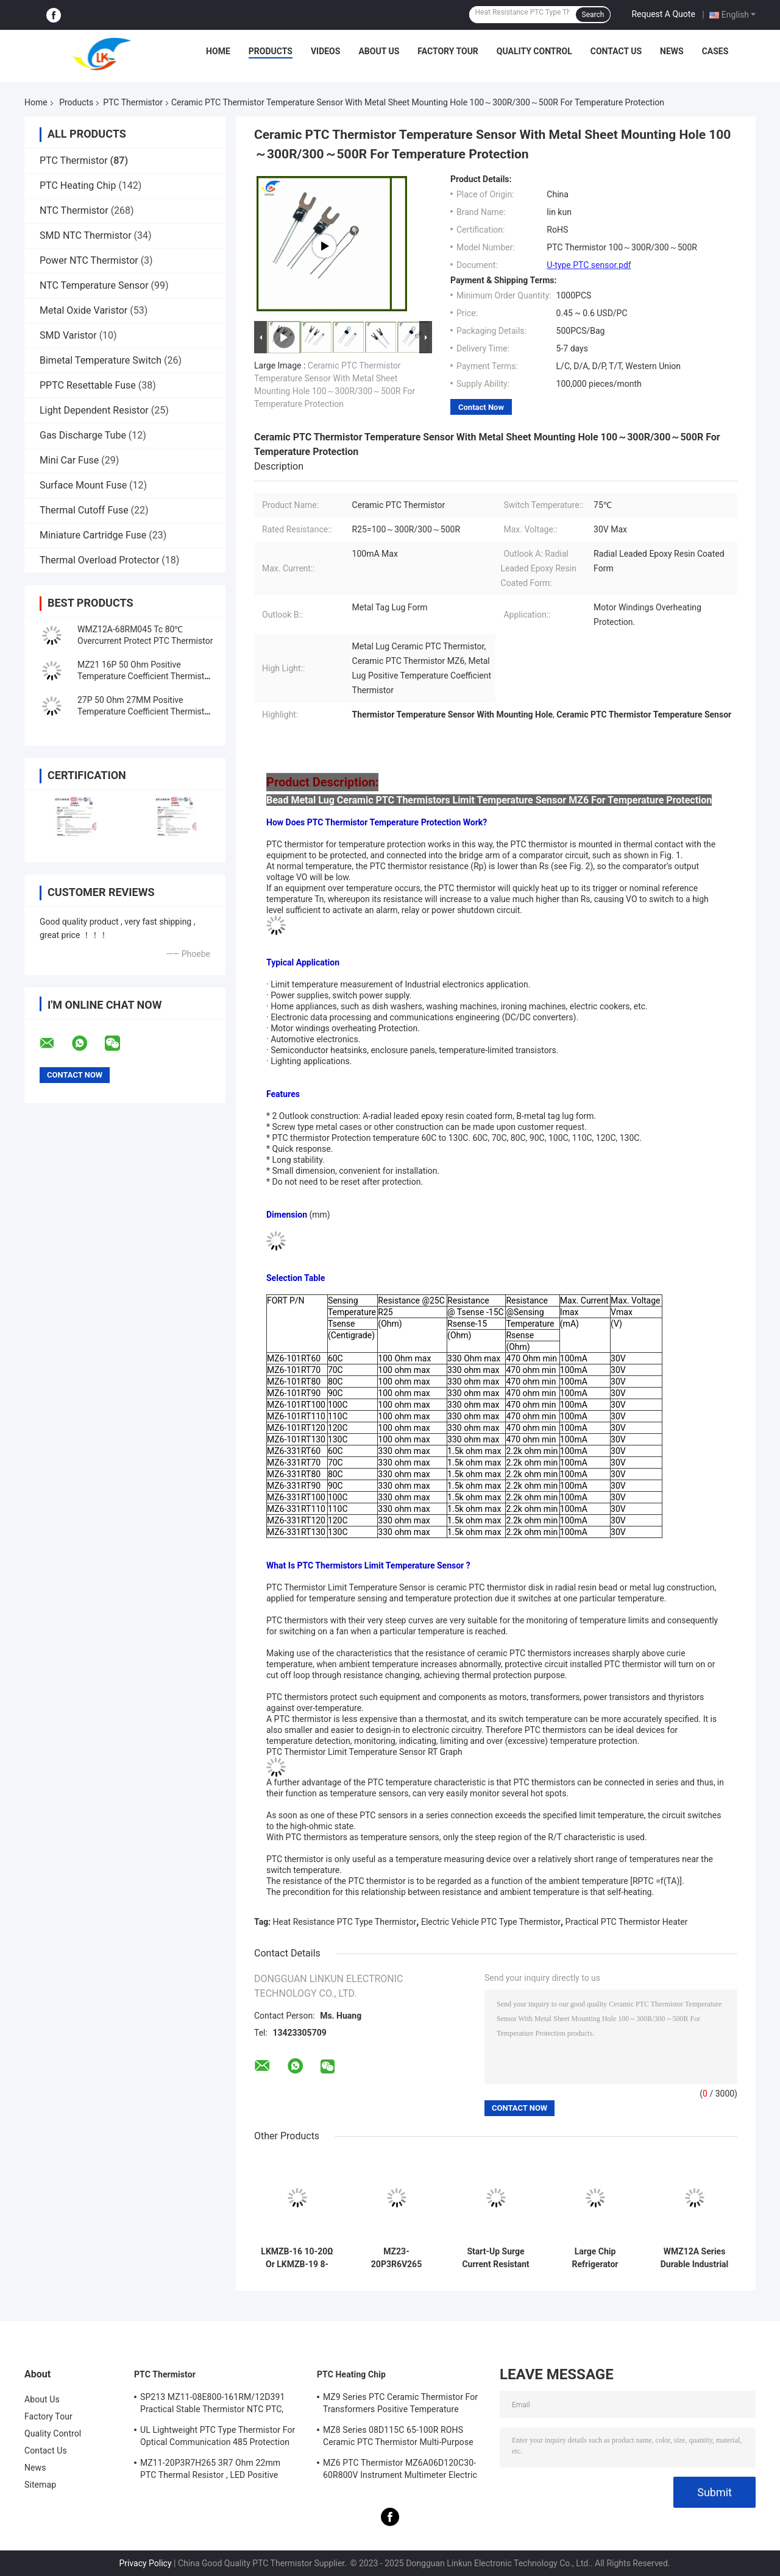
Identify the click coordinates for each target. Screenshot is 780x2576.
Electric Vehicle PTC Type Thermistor (491, 1922)
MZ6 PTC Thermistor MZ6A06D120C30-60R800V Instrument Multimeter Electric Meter (400, 2470)
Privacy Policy (145, 2563)
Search (593, 14)
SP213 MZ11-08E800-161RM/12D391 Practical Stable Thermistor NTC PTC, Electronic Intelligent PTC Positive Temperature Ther (212, 2405)
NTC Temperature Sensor (94, 285)
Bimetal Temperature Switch (100, 360)
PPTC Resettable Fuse (88, 385)
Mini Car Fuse (69, 460)
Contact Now (481, 407)
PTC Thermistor (133, 102)
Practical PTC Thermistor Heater (627, 1922)
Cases (715, 51)
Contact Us (616, 51)
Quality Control (534, 51)
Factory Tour (447, 51)
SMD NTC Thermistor (86, 235)
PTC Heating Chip (78, 185)
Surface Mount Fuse (83, 485)
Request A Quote (663, 14)
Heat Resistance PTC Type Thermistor (345, 1922)
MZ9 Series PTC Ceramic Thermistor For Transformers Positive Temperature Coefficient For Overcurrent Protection (400, 2405)
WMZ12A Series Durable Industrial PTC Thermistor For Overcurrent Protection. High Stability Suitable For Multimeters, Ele (695, 2258)
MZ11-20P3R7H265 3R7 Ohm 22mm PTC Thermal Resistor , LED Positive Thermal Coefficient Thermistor (210, 2470)
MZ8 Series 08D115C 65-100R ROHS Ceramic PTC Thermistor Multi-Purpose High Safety (398, 2438)
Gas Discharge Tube (83, 435)
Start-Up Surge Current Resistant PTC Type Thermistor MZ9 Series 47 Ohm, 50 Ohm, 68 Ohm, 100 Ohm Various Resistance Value (495, 2258)
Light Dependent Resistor (94, 410)
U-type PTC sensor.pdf (589, 265)
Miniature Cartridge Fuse (93, 535)
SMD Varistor (68, 335)
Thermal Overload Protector (99, 560)
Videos (326, 51)
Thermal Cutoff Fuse (84, 510)
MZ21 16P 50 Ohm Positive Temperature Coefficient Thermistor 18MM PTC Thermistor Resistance (144, 676)
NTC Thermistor (74, 210)
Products (270, 51)
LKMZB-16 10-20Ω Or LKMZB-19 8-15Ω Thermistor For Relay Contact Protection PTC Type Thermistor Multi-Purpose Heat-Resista (297, 2258)
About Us (378, 51)
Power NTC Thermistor (89, 260)
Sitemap (40, 2485)
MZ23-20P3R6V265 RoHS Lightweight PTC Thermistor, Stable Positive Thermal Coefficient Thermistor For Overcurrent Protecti (396, 2258)
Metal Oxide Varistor (83, 310)
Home (218, 51)
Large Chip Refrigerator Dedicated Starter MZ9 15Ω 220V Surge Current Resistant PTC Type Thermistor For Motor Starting (595, 2258)
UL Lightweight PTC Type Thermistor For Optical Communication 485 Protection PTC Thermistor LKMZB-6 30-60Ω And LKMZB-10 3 (217, 2438)
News (672, 51)
